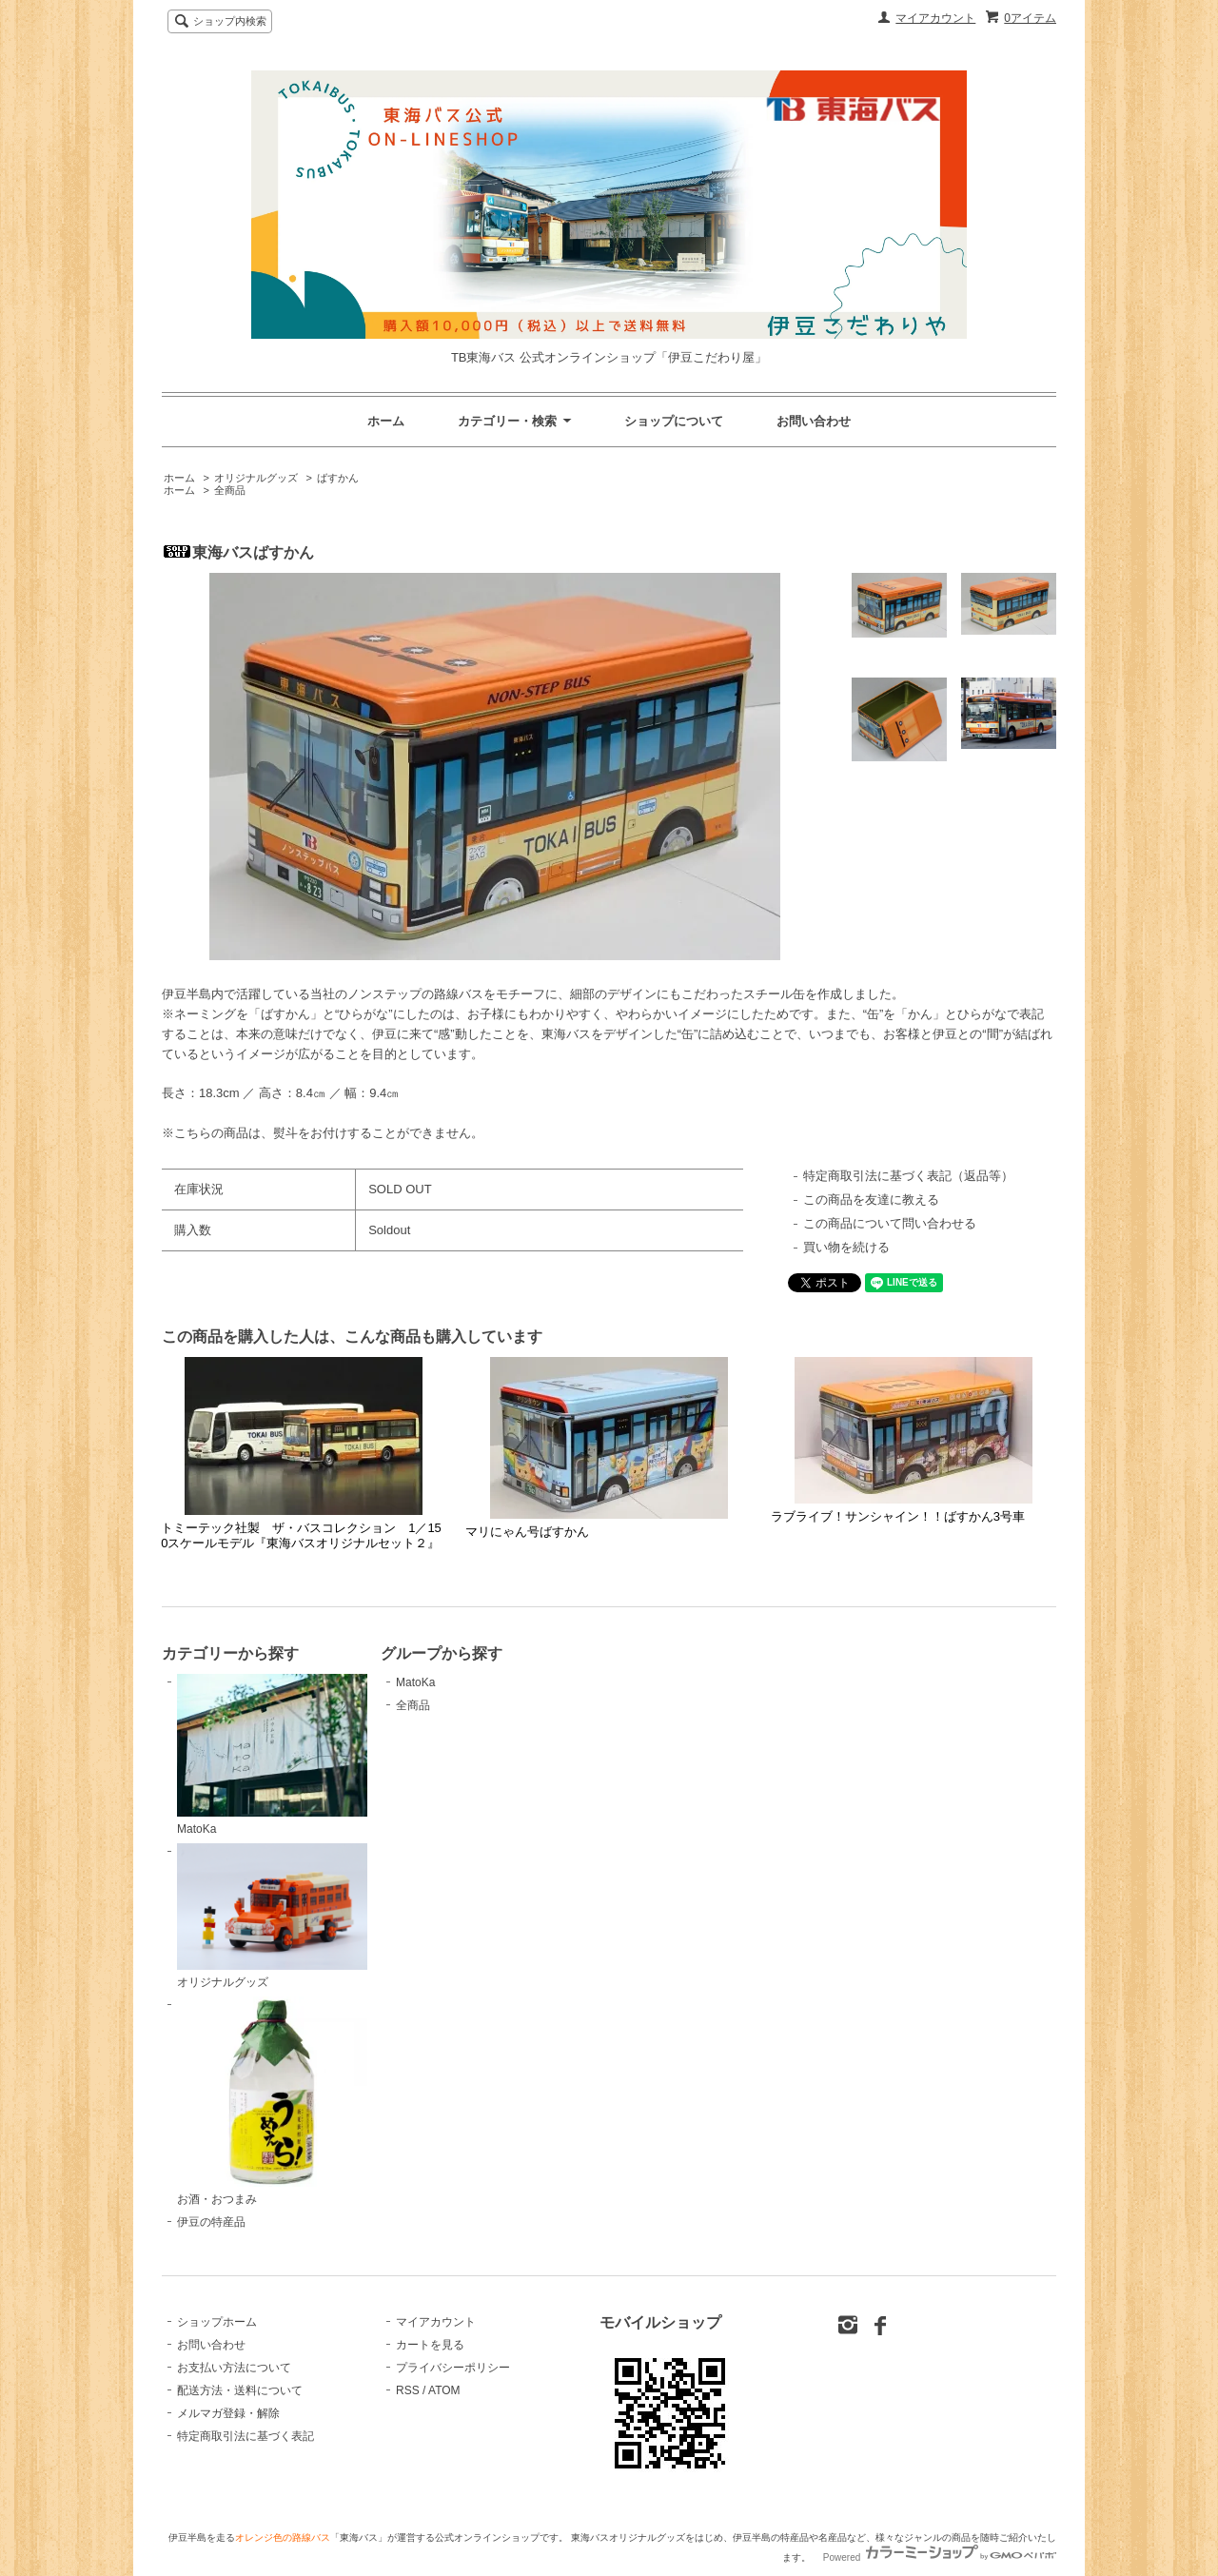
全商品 (230, 490)
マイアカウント (935, 18)
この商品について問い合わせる (889, 1223)
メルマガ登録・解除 (228, 2413)
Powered (939, 2557)
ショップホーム (217, 2322)
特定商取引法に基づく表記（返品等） (908, 1176)
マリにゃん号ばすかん (527, 1531)
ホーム (385, 421)
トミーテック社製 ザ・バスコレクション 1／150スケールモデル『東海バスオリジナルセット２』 (301, 1535)
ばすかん (338, 477)
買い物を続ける (846, 1247)
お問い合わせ (813, 421)
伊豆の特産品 (211, 2222)
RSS (408, 2390)
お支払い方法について (234, 2367)
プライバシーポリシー (453, 2367)
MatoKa (272, 1755)
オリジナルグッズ (256, 477)
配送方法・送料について (240, 2390)
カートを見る (430, 2344)
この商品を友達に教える (871, 1199)
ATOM (444, 2390)
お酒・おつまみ (272, 2101)
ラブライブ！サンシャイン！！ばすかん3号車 (898, 1516)
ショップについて (673, 421)
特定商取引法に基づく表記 (245, 2436)
